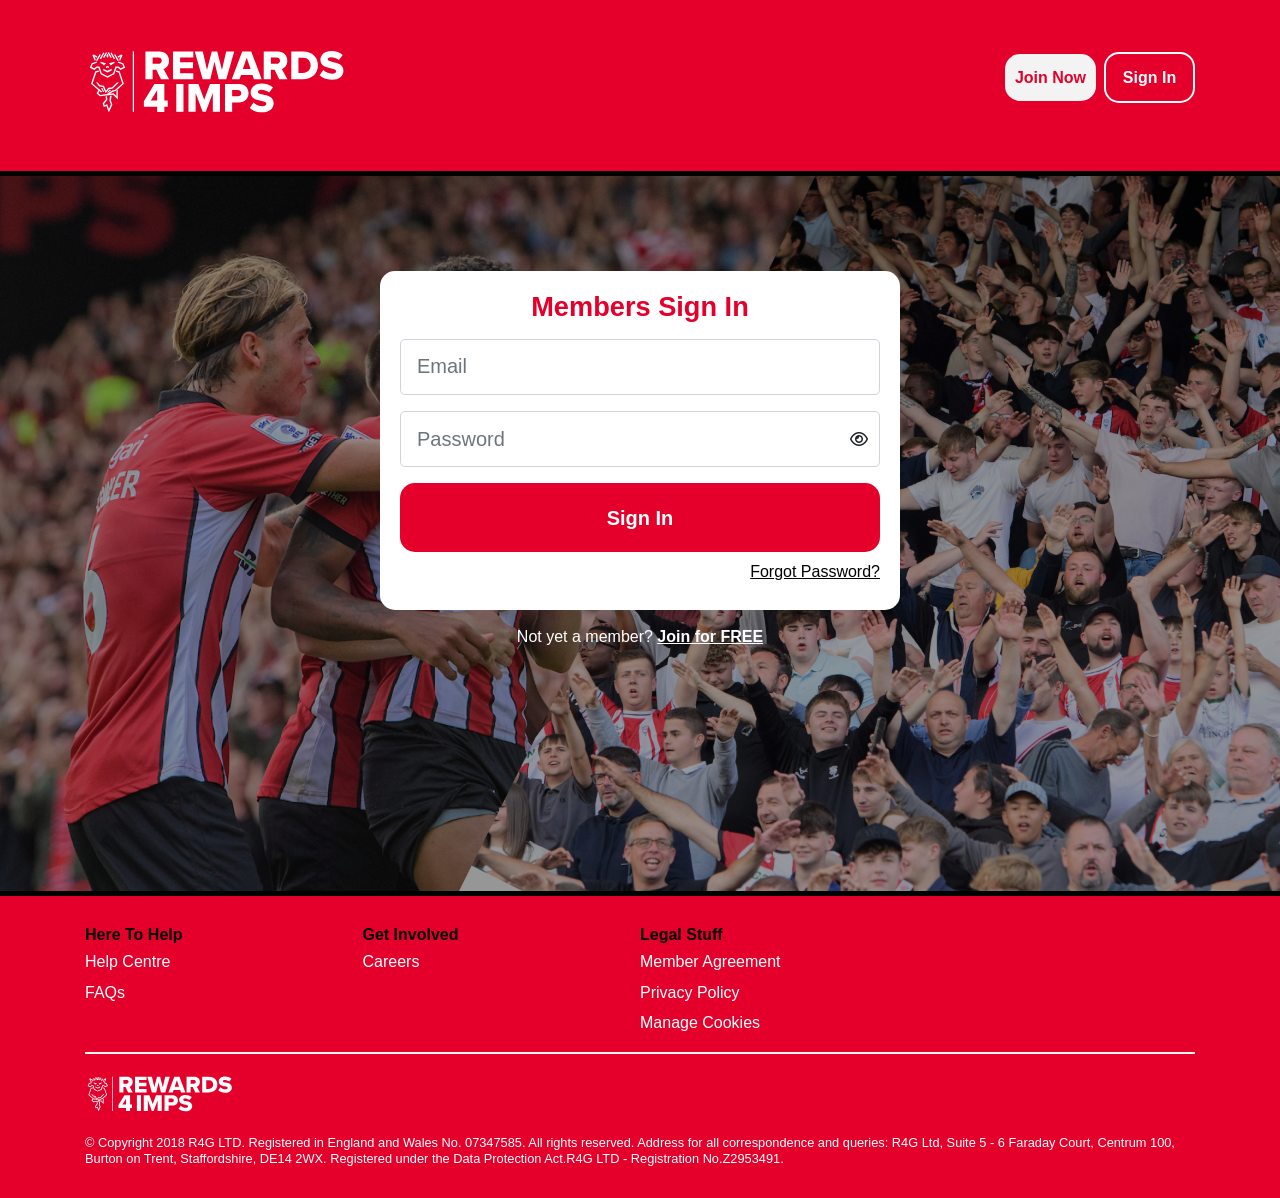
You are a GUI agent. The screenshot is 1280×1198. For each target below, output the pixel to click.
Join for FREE (710, 636)
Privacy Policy (690, 992)
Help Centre (127, 961)
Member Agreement (710, 961)
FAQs (105, 992)
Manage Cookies (700, 1022)
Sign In (640, 518)
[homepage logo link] (217, 82)
